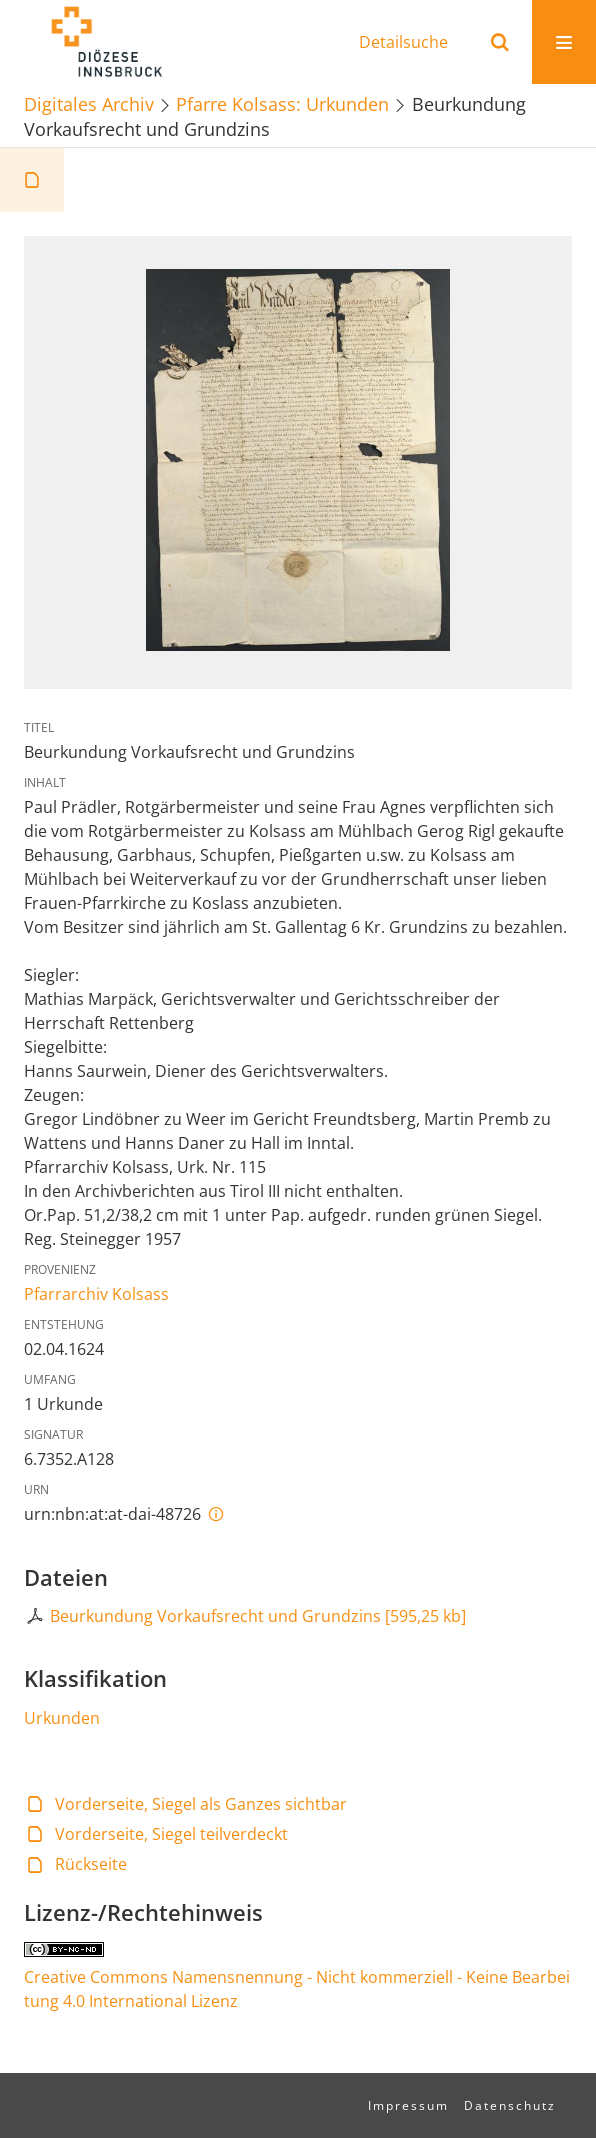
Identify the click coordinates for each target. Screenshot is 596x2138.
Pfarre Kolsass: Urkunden (282, 103)
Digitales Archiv (89, 103)
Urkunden (62, 1718)
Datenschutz (510, 2105)
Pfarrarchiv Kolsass (96, 1294)
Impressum (408, 2105)
